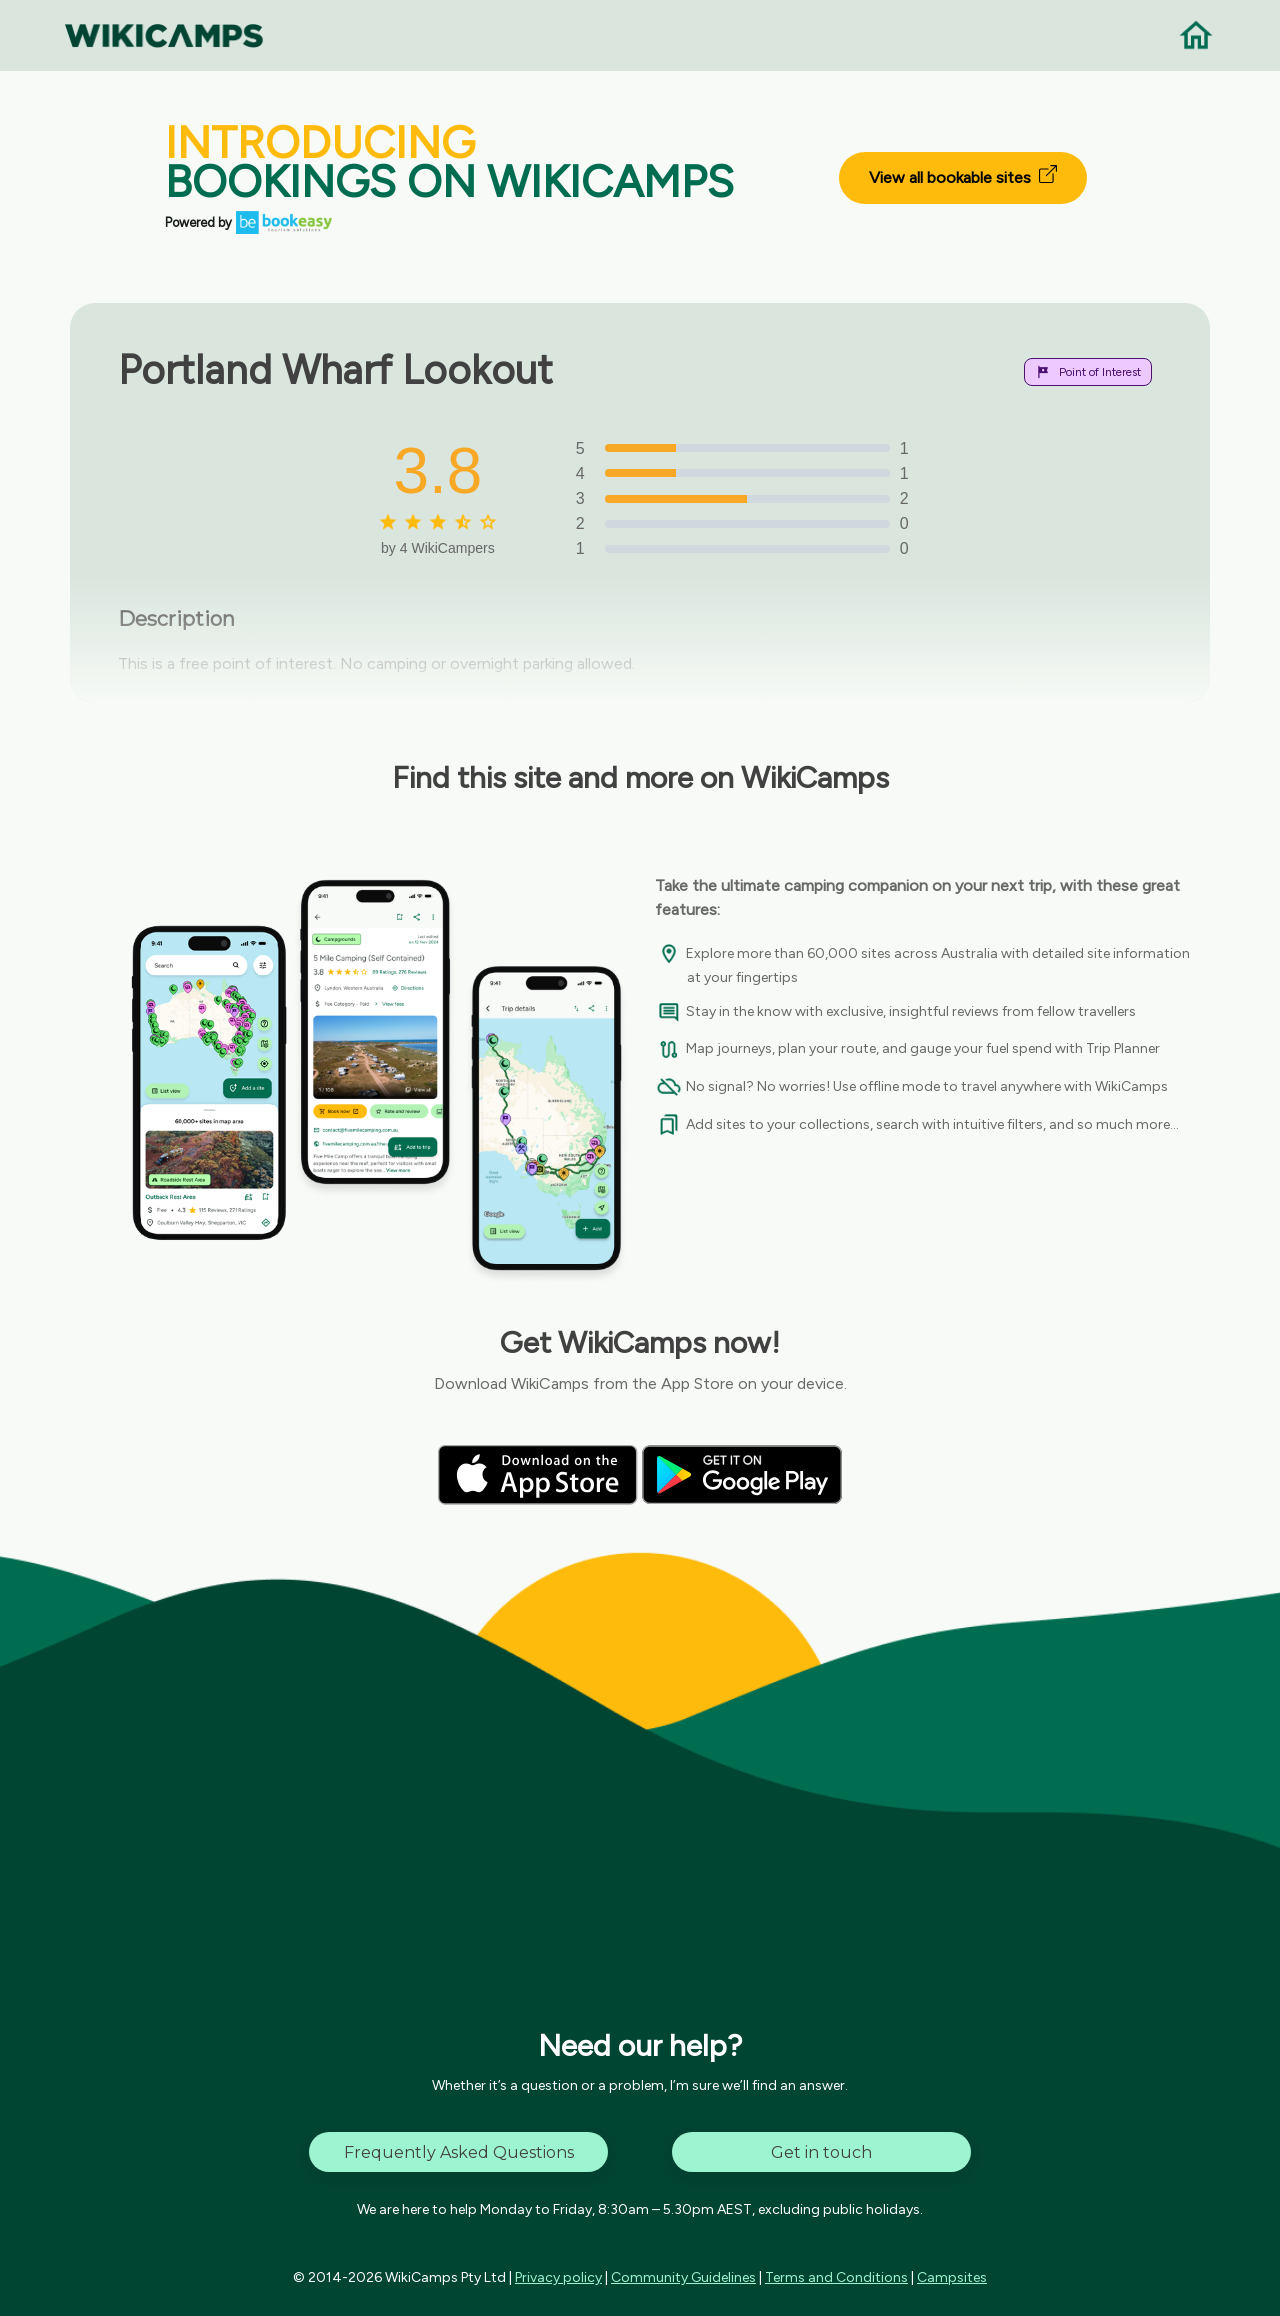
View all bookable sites (963, 176)
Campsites (952, 2277)
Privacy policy (558, 2277)
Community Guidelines (683, 2277)
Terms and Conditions (836, 2277)
